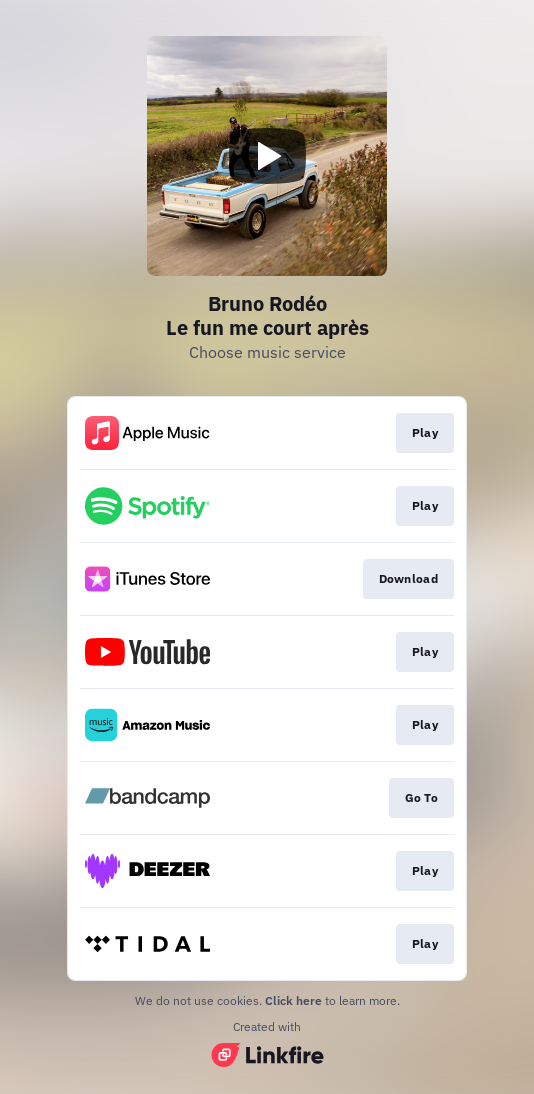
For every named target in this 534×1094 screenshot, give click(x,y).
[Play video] (267, 156)
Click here (293, 1000)
